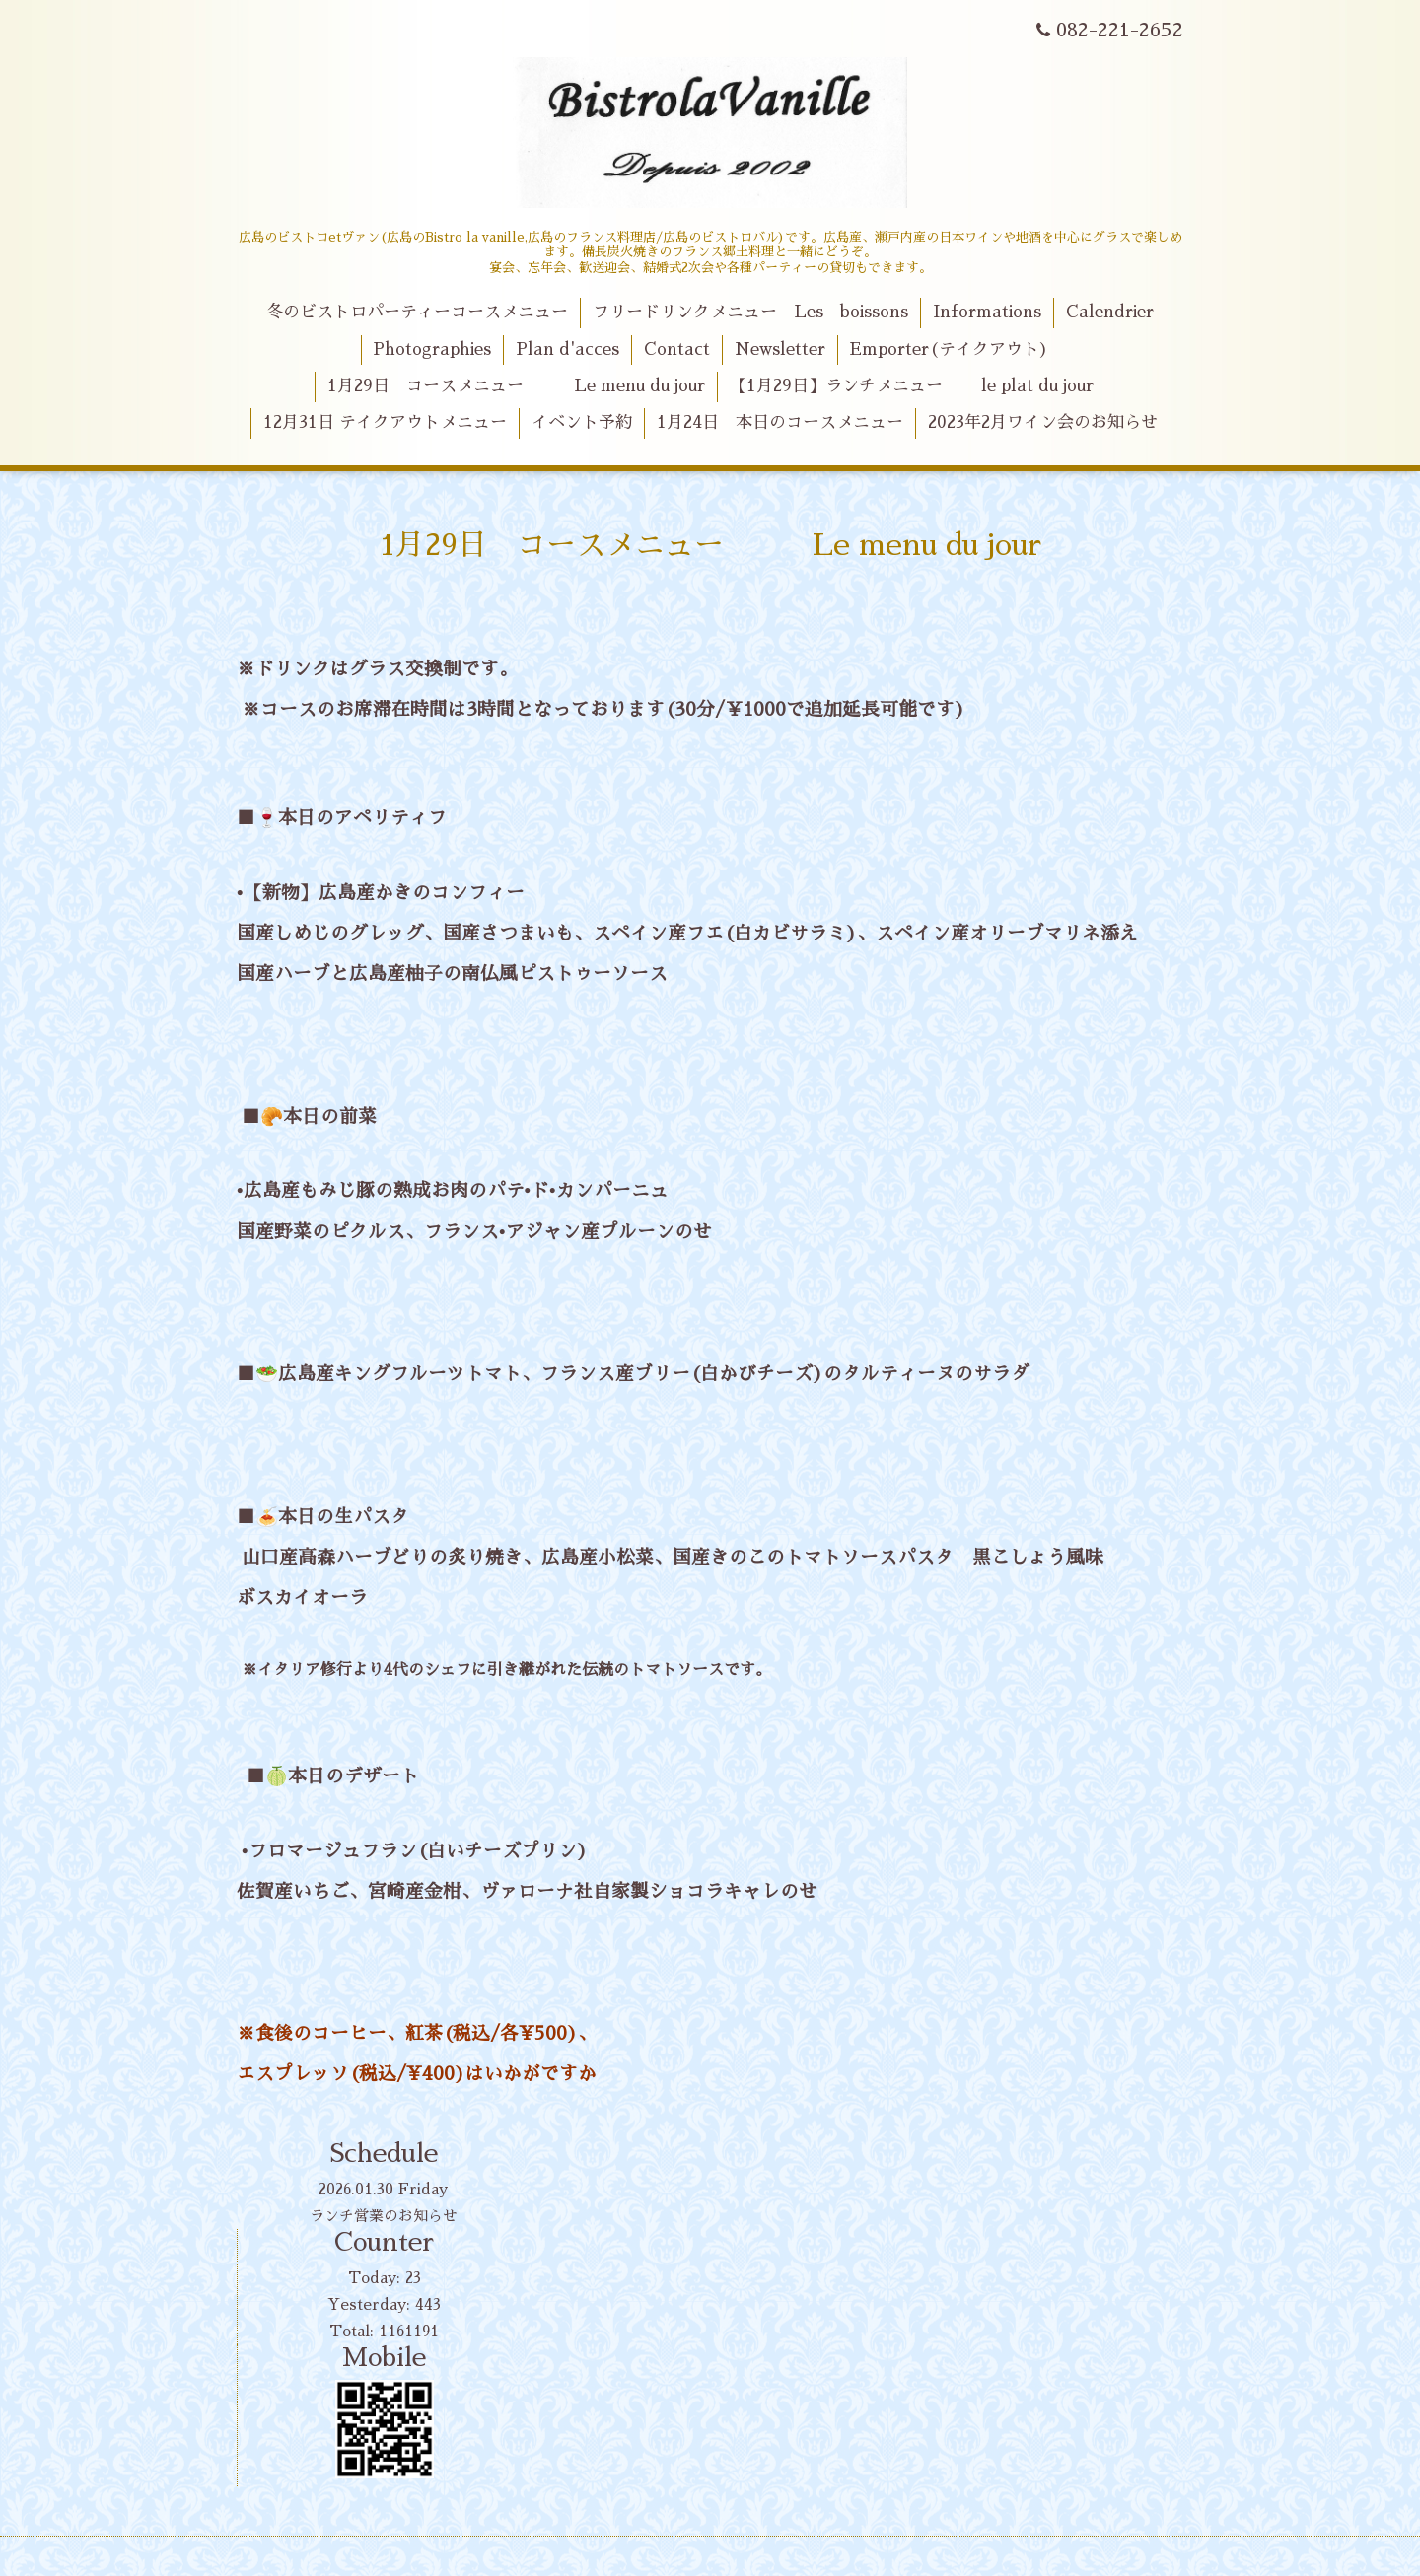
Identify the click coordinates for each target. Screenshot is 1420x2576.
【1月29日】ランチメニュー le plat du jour (912, 386)
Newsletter (780, 349)
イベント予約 (582, 422)
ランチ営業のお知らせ (384, 2215)
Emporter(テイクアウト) (949, 349)
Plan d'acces (567, 349)
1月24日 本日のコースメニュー (780, 422)
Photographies (432, 349)
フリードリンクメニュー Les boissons (750, 312)
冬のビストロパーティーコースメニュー (417, 312)
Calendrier (1110, 312)
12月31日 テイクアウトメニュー (385, 422)
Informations (987, 312)
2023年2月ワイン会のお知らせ (1043, 422)
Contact (677, 349)
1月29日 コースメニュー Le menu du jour (516, 386)
